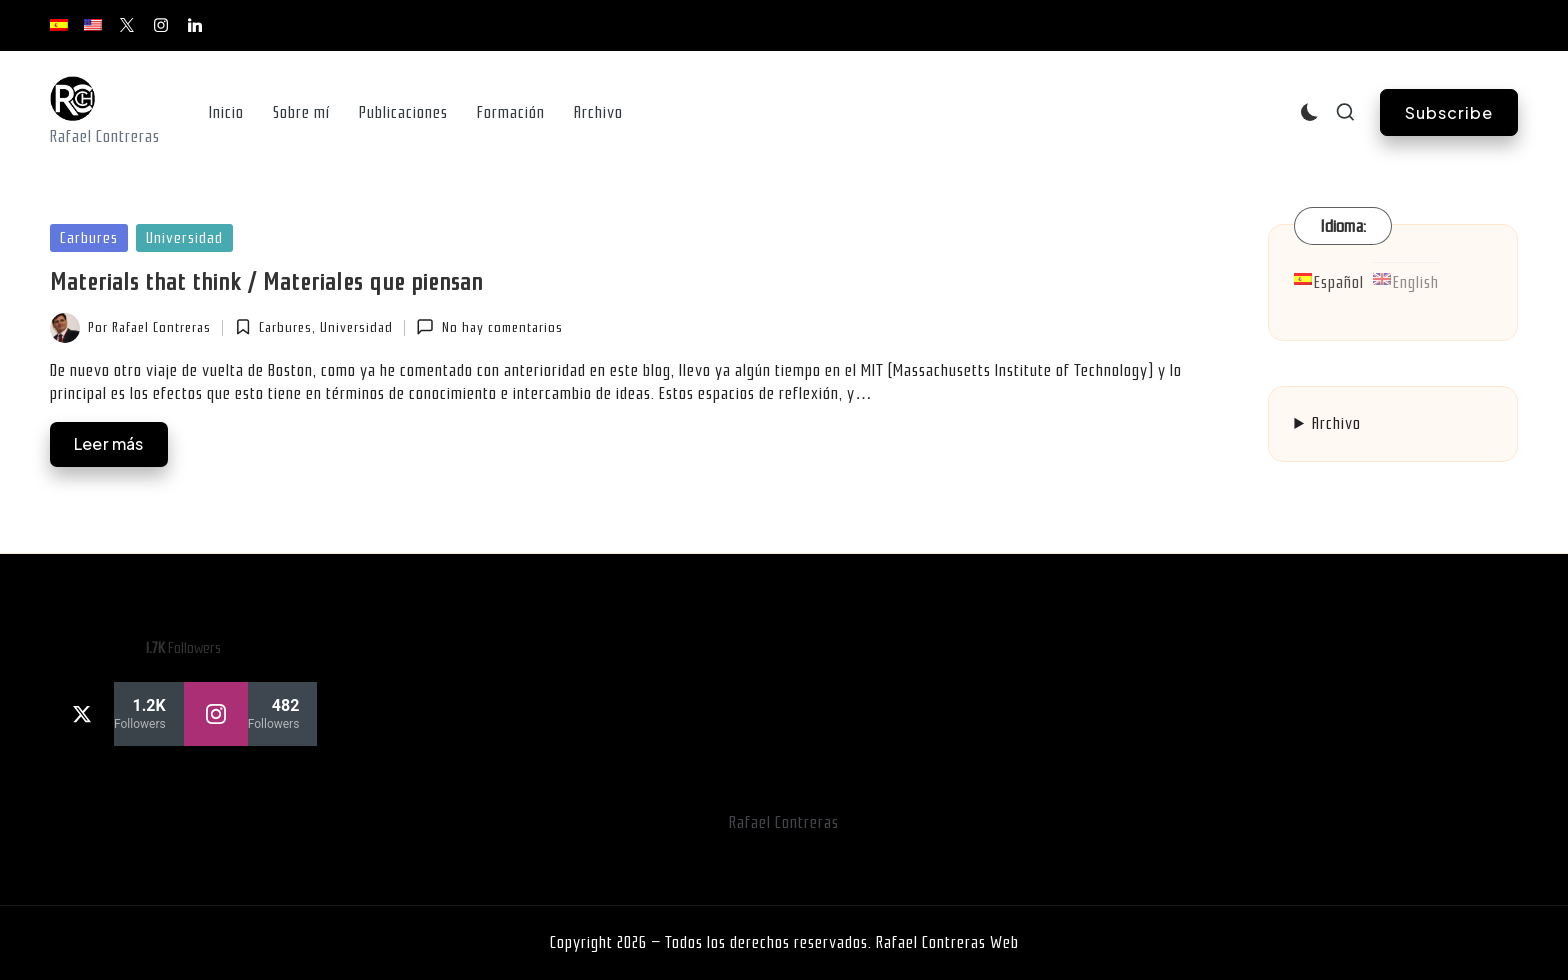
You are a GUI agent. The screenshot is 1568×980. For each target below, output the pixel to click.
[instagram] (251, 714)
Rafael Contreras (784, 822)
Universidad (184, 238)
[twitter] (117, 714)
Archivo (1336, 423)
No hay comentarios (489, 327)
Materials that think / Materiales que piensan (266, 282)
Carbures (89, 238)
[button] (1449, 112)
